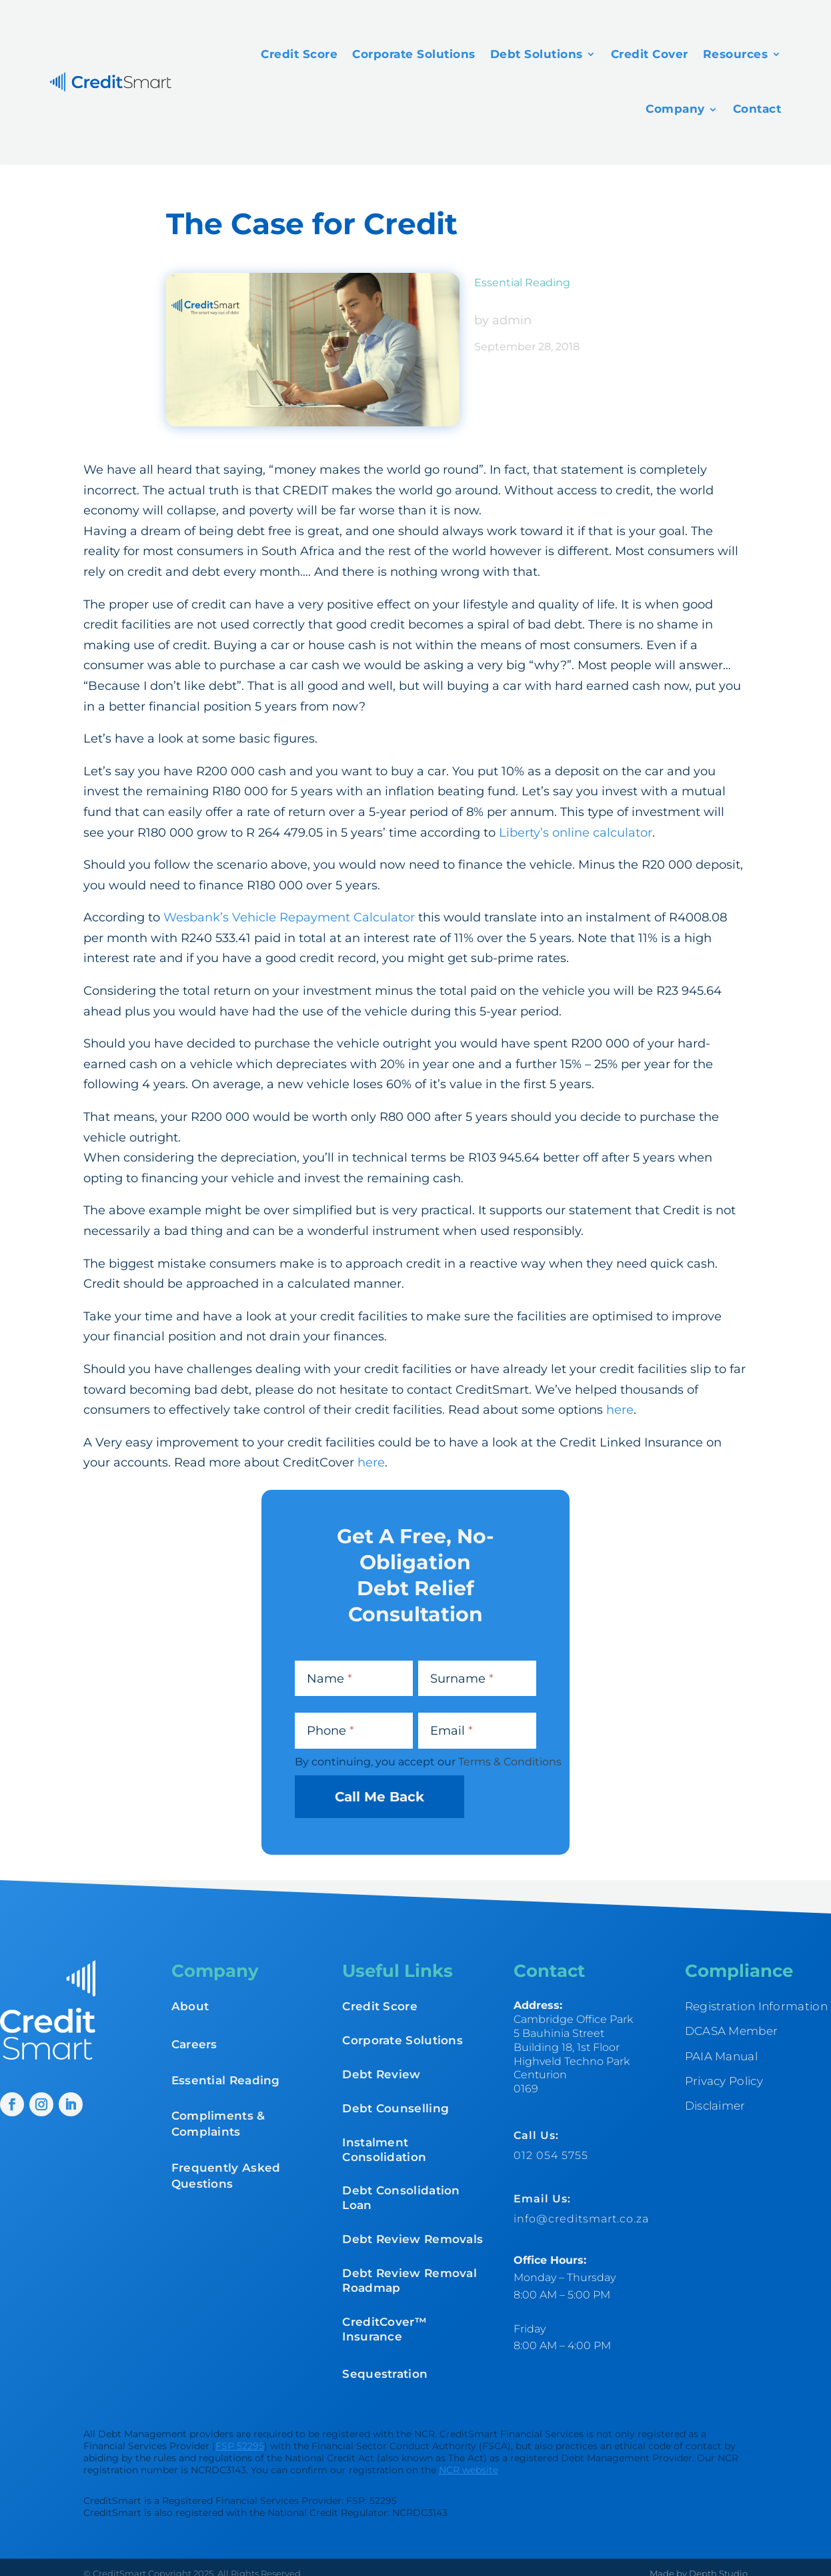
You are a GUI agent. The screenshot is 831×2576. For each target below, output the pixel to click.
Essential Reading (522, 282)
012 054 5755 (551, 2155)
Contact (757, 108)
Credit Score (299, 54)
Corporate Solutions (414, 54)
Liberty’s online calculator (575, 832)
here (620, 1409)
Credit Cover (649, 54)
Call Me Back (379, 1797)
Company (675, 108)
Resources (735, 54)
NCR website (468, 2470)
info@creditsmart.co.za (581, 2218)
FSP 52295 (239, 2446)
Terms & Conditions (510, 1761)
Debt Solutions (536, 54)
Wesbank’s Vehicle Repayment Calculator (289, 917)
